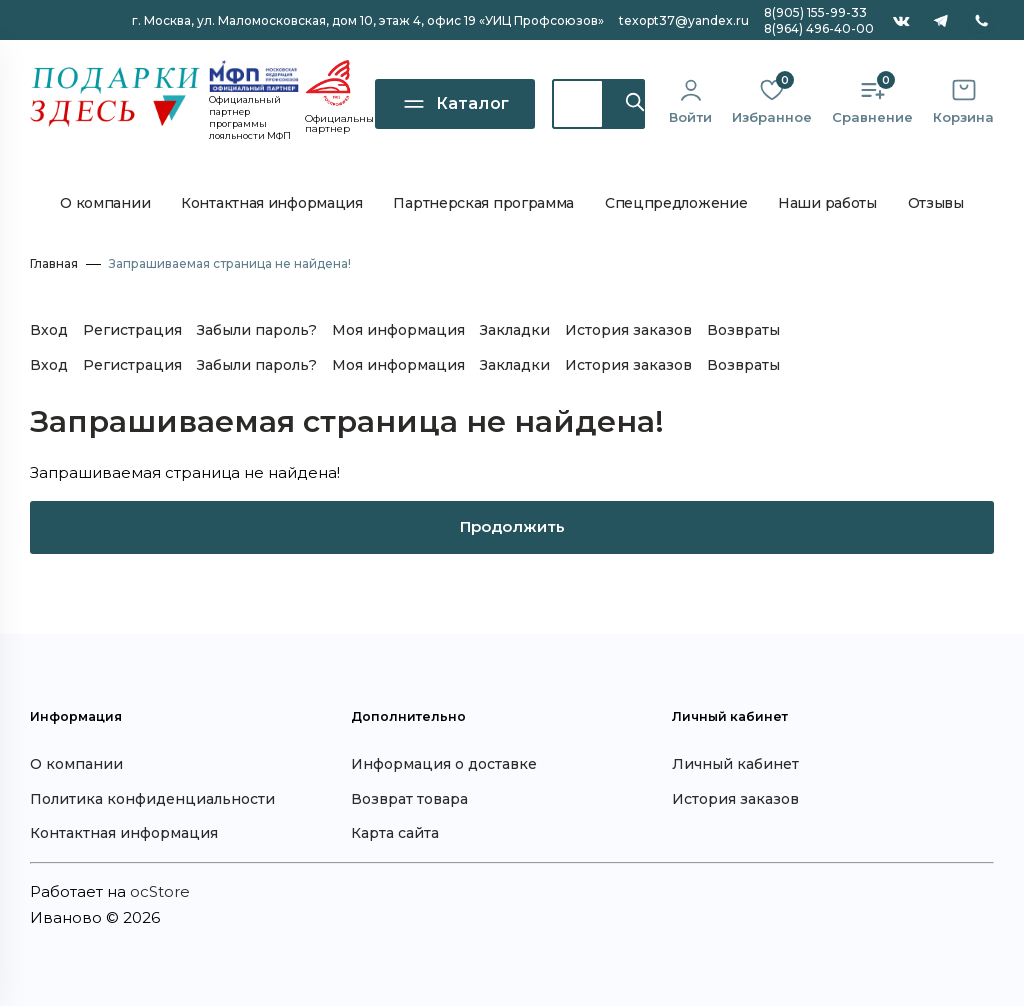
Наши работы (827, 203)
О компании (105, 203)
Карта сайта (395, 833)
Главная (54, 263)
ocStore (160, 891)
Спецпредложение (676, 203)
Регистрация (132, 330)
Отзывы (936, 203)
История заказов (628, 330)
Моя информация (398, 330)
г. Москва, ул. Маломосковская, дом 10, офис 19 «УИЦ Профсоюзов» (368, 20)
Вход (49, 330)
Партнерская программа (483, 203)
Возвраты (743, 330)
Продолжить (512, 526)
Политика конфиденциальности (152, 799)
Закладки (515, 330)
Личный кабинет (735, 764)
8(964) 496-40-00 (819, 28)
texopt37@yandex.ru (684, 20)
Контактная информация (272, 203)
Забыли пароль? (257, 330)
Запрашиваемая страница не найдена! (230, 263)
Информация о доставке (444, 764)
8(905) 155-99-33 (815, 12)
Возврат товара (409, 799)
